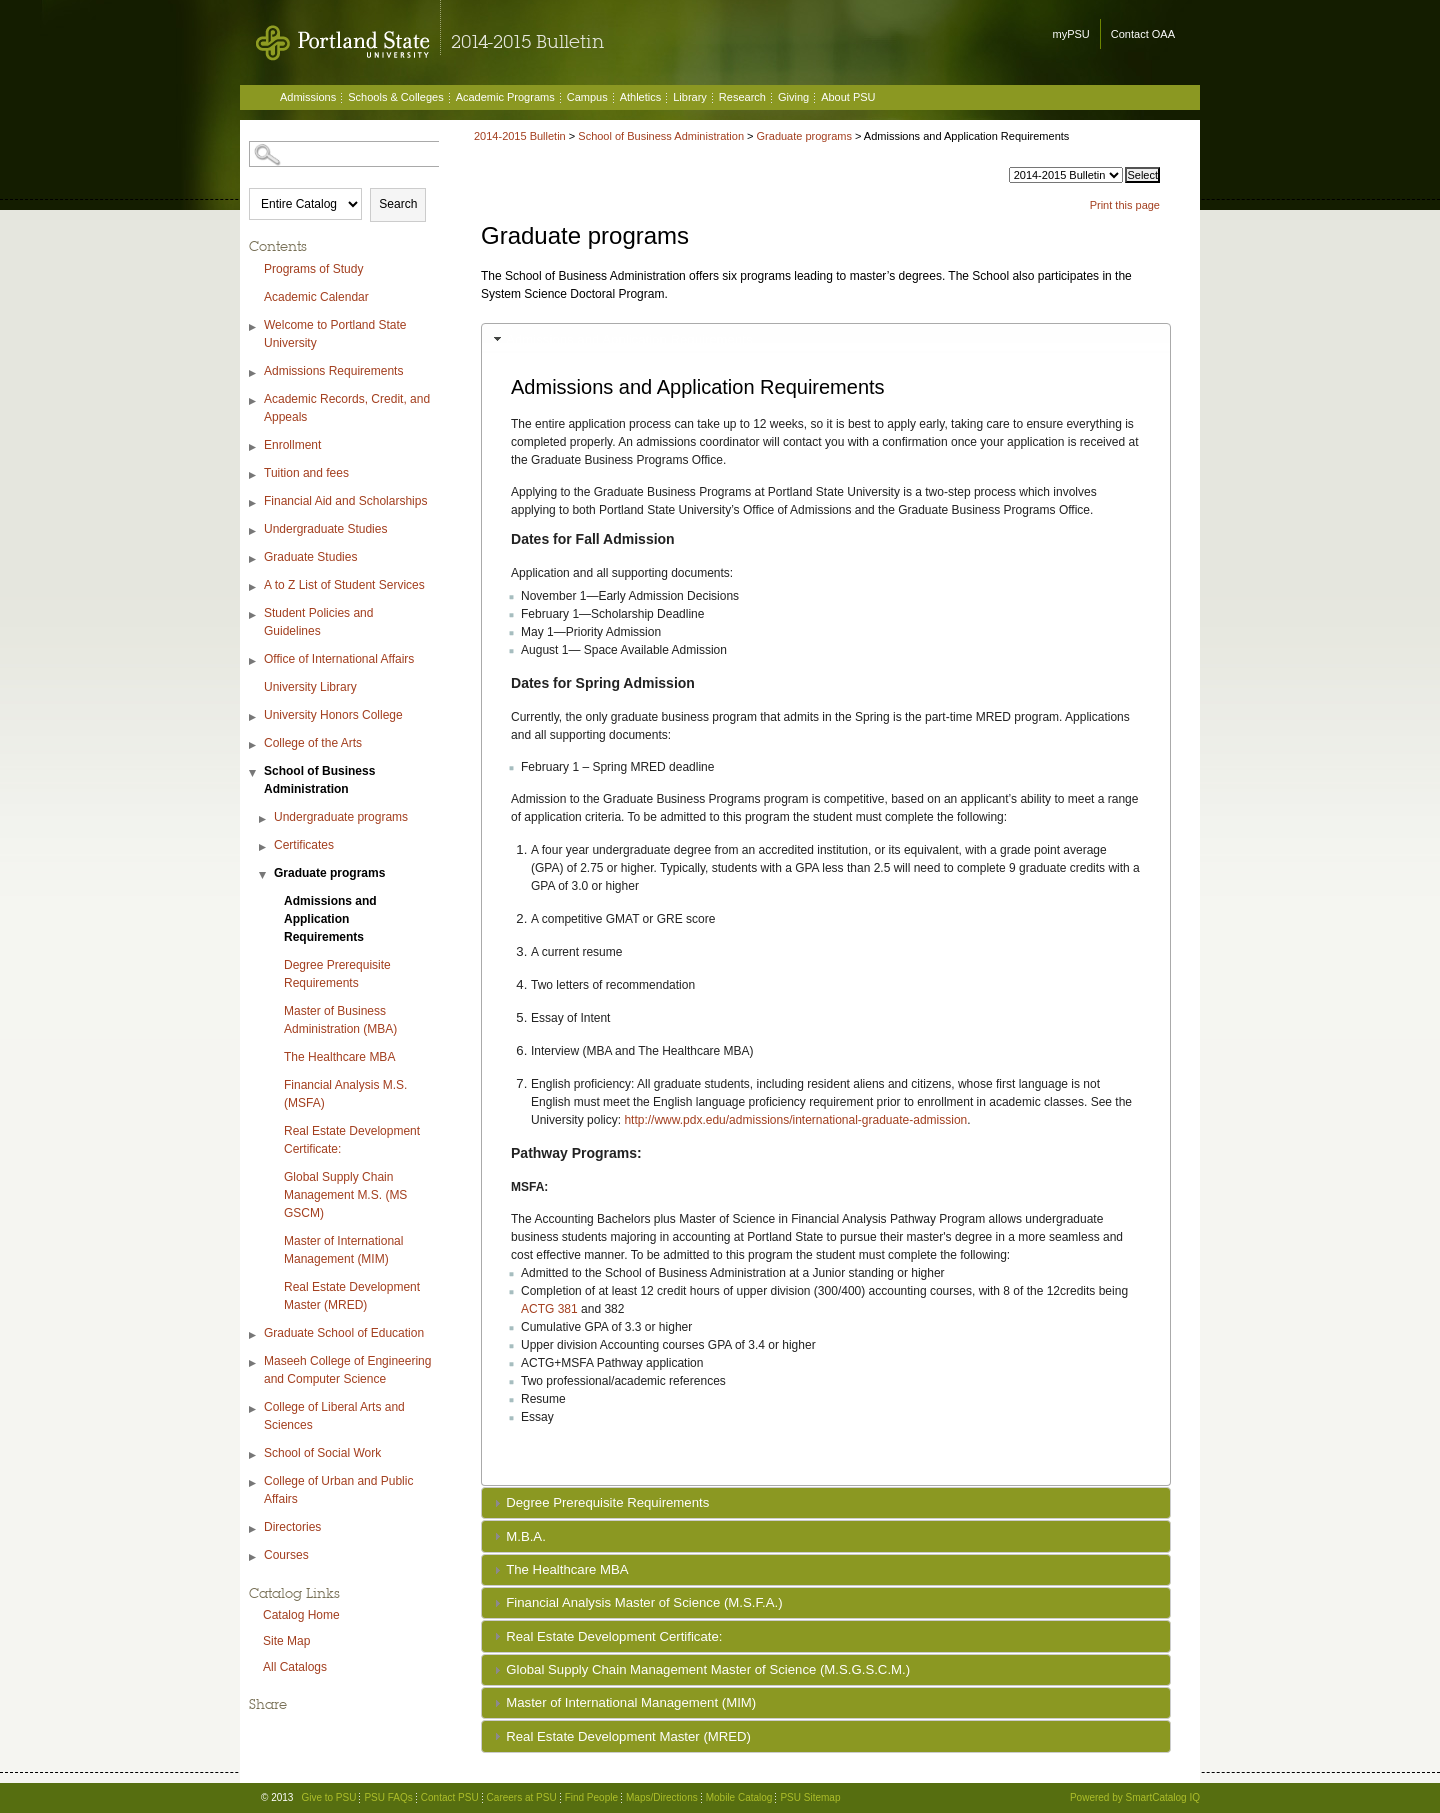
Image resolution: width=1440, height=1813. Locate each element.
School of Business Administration (319, 780)
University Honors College (333, 715)
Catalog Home (301, 1615)
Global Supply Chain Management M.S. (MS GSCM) (345, 1195)
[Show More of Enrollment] (254, 447)
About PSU (848, 97)
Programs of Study (313, 269)
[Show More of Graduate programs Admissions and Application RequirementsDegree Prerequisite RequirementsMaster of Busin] (264, 875)
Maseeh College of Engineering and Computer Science (347, 1370)
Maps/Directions (662, 1797)
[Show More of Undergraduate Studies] (254, 531)
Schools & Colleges (395, 97)
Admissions (308, 97)
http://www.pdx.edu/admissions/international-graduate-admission (795, 1120)
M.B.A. (526, 1536)
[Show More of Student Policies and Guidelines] (254, 615)
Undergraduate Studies (325, 529)
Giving (793, 97)
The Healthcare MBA (339, 1057)
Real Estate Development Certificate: (352, 1140)
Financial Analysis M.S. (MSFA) (345, 1094)
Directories (292, 1527)
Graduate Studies (310, 557)
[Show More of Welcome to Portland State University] (254, 327)
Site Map (286, 1641)
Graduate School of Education (344, 1333)
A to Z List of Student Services (344, 585)
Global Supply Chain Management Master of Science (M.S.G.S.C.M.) (708, 1669)
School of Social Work (322, 1453)
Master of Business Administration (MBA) (340, 1020)
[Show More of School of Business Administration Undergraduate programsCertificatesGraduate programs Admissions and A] (254, 773)
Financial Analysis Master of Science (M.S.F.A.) (644, 1602)
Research (742, 97)
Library (690, 97)
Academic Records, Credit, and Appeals (347, 408)
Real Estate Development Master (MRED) (352, 1296)
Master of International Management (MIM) (343, 1250)
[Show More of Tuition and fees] (254, 475)
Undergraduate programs (341, 817)
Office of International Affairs (339, 659)
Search (398, 204)
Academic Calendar (316, 297)
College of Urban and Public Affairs (338, 1490)
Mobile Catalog (739, 1797)
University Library (310, 687)
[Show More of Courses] (254, 1557)
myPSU (1071, 34)
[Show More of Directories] (254, 1529)
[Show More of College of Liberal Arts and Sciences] (254, 1409)
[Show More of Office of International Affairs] (254, 661)
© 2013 (277, 1797)
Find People (591, 1797)
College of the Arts (313, 743)
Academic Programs (505, 97)
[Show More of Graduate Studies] (254, 559)
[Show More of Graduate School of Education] (254, 1335)
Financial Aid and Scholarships (345, 501)
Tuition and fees (306, 473)
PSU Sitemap (810, 1797)
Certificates (304, 845)
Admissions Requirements (333, 371)
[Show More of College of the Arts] (254, 745)
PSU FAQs (388, 1797)
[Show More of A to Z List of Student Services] (254, 587)
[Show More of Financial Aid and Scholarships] (254, 503)
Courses (286, 1555)
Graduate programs (329, 873)
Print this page (1125, 205)
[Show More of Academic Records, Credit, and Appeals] (254, 401)
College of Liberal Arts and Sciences (334, 1416)
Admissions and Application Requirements (330, 919)
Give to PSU (328, 1797)
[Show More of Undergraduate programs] (264, 819)
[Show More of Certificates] (264, 847)
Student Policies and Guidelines (318, 622)
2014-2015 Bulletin (520, 136)
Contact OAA (1143, 34)
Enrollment (292, 445)
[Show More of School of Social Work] (254, 1455)
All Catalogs (295, 1667)
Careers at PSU (522, 1797)
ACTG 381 (549, 1309)
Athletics (641, 97)
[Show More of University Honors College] (254, 717)
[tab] (826, 339)
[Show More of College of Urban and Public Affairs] (254, 1483)
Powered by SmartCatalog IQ (1135, 1797)
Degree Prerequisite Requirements (337, 974)
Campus (587, 97)
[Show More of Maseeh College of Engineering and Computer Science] (254, 1363)
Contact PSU (450, 1797)
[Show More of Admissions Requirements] (254, 373)
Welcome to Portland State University (335, 334)
